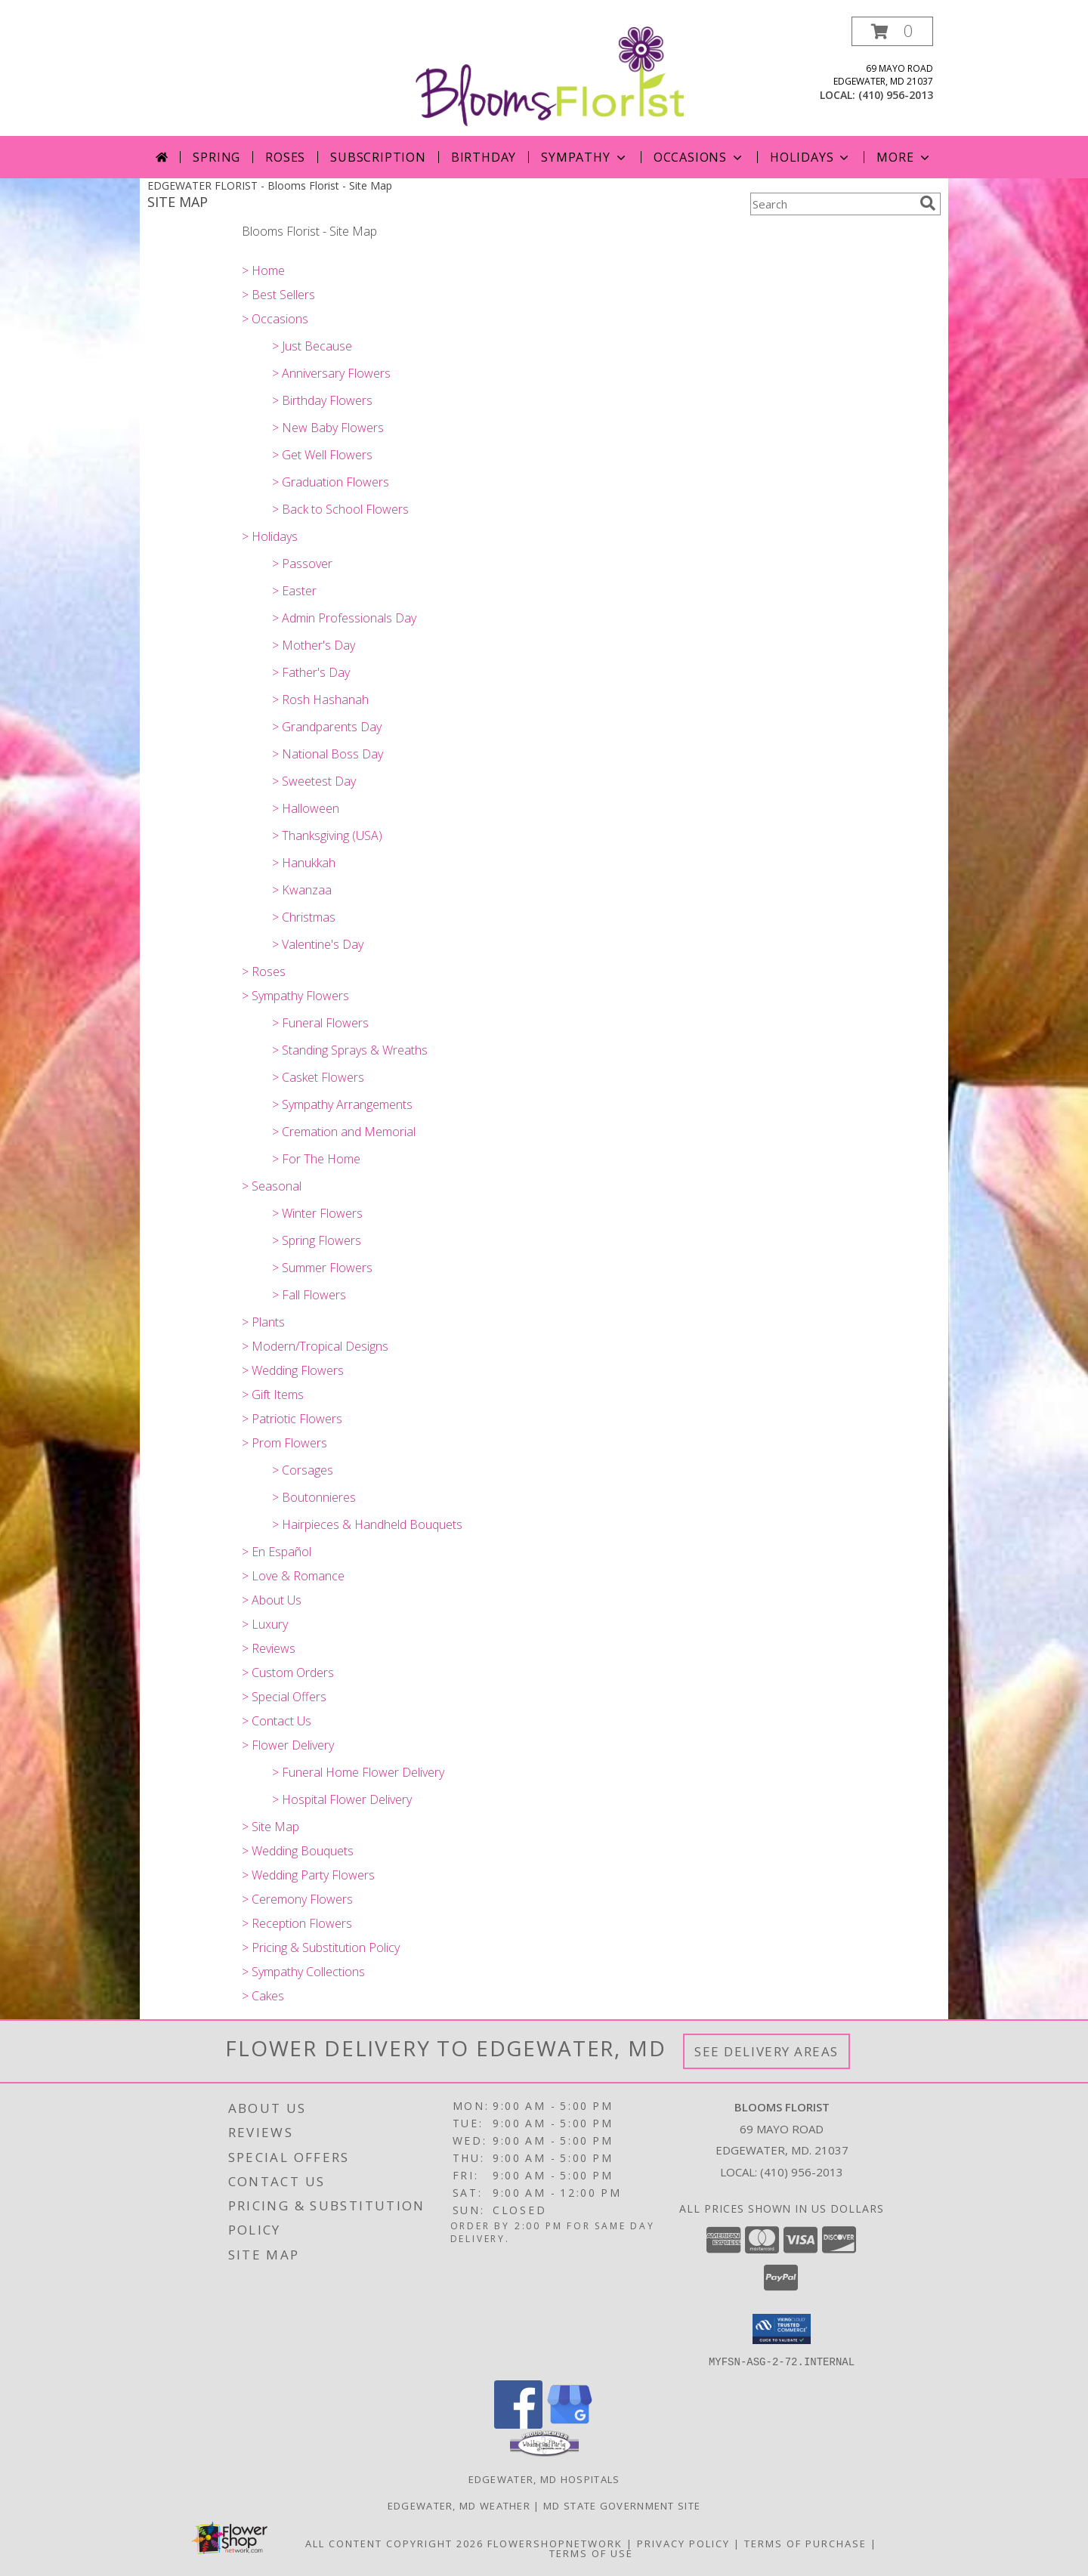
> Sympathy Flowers (295, 995)
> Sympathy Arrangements (342, 1104)
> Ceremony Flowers (297, 1899)
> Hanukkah (303, 862)
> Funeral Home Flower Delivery (358, 1772)
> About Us (271, 1600)
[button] (892, 31)
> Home (263, 270)
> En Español (276, 1551)
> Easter (294, 590)
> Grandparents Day (327, 726)
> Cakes (263, 1996)
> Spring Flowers (316, 1240)
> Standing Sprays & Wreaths (350, 1050)
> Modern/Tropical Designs (315, 1346)
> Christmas (303, 917)
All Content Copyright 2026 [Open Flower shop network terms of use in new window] (394, 2543)
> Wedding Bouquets (298, 1850)
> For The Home (316, 1159)
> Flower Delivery (288, 1745)
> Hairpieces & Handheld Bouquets (367, 1524)
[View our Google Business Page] (570, 2424)
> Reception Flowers (297, 1923)
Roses (285, 157)
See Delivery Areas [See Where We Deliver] (766, 2051)
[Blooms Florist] (550, 75)
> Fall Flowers (309, 1294)
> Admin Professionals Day (344, 618)
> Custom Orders (288, 1672)
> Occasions (275, 318)
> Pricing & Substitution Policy (321, 1947)
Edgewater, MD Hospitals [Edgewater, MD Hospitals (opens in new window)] (544, 2478)
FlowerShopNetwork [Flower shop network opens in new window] (555, 2543)
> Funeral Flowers (320, 1023)
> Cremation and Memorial (344, 1131)
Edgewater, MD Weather (459, 2505)
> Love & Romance (293, 1576)
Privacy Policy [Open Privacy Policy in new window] (683, 2543)
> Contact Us (276, 1721)
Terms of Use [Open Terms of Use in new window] (591, 2552)
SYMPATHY (584, 157)
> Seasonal (271, 1186)
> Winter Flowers (317, 1213)
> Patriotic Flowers (292, 1418)
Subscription (378, 157)
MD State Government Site (621, 2505)
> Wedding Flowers (293, 1370)
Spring (216, 157)
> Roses (264, 971)
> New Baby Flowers (328, 427)
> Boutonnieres (314, 1497)
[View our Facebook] (518, 2424)
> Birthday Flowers (322, 400)
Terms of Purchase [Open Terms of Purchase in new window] (805, 2543)
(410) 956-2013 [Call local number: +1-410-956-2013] (895, 95)
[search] (928, 203)
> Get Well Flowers (322, 454)
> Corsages (302, 1470)
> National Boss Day (327, 754)
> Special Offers (284, 1696)
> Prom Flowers (284, 1443)
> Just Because (312, 346)
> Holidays (270, 536)
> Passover (302, 563)
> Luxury (265, 1624)
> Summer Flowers (322, 1267)
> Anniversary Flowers (331, 373)
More (904, 157)
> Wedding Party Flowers (308, 1875)
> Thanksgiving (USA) (327, 835)
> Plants (263, 1322)
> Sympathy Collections (303, 1971)
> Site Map (270, 1826)
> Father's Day (311, 672)
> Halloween (305, 808)
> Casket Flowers (318, 1077)
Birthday (483, 157)
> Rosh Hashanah (320, 699)
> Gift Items (273, 1394)
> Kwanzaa (302, 890)
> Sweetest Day (314, 781)
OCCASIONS (699, 157)
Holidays (811, 157)
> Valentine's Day (317, 944)
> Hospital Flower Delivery (342, 1799)
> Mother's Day (313, 645)
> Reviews (268, 1648)
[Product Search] (832, 204)
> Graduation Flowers (330, 482)
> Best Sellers (278, 294)
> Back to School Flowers (340, 509)
